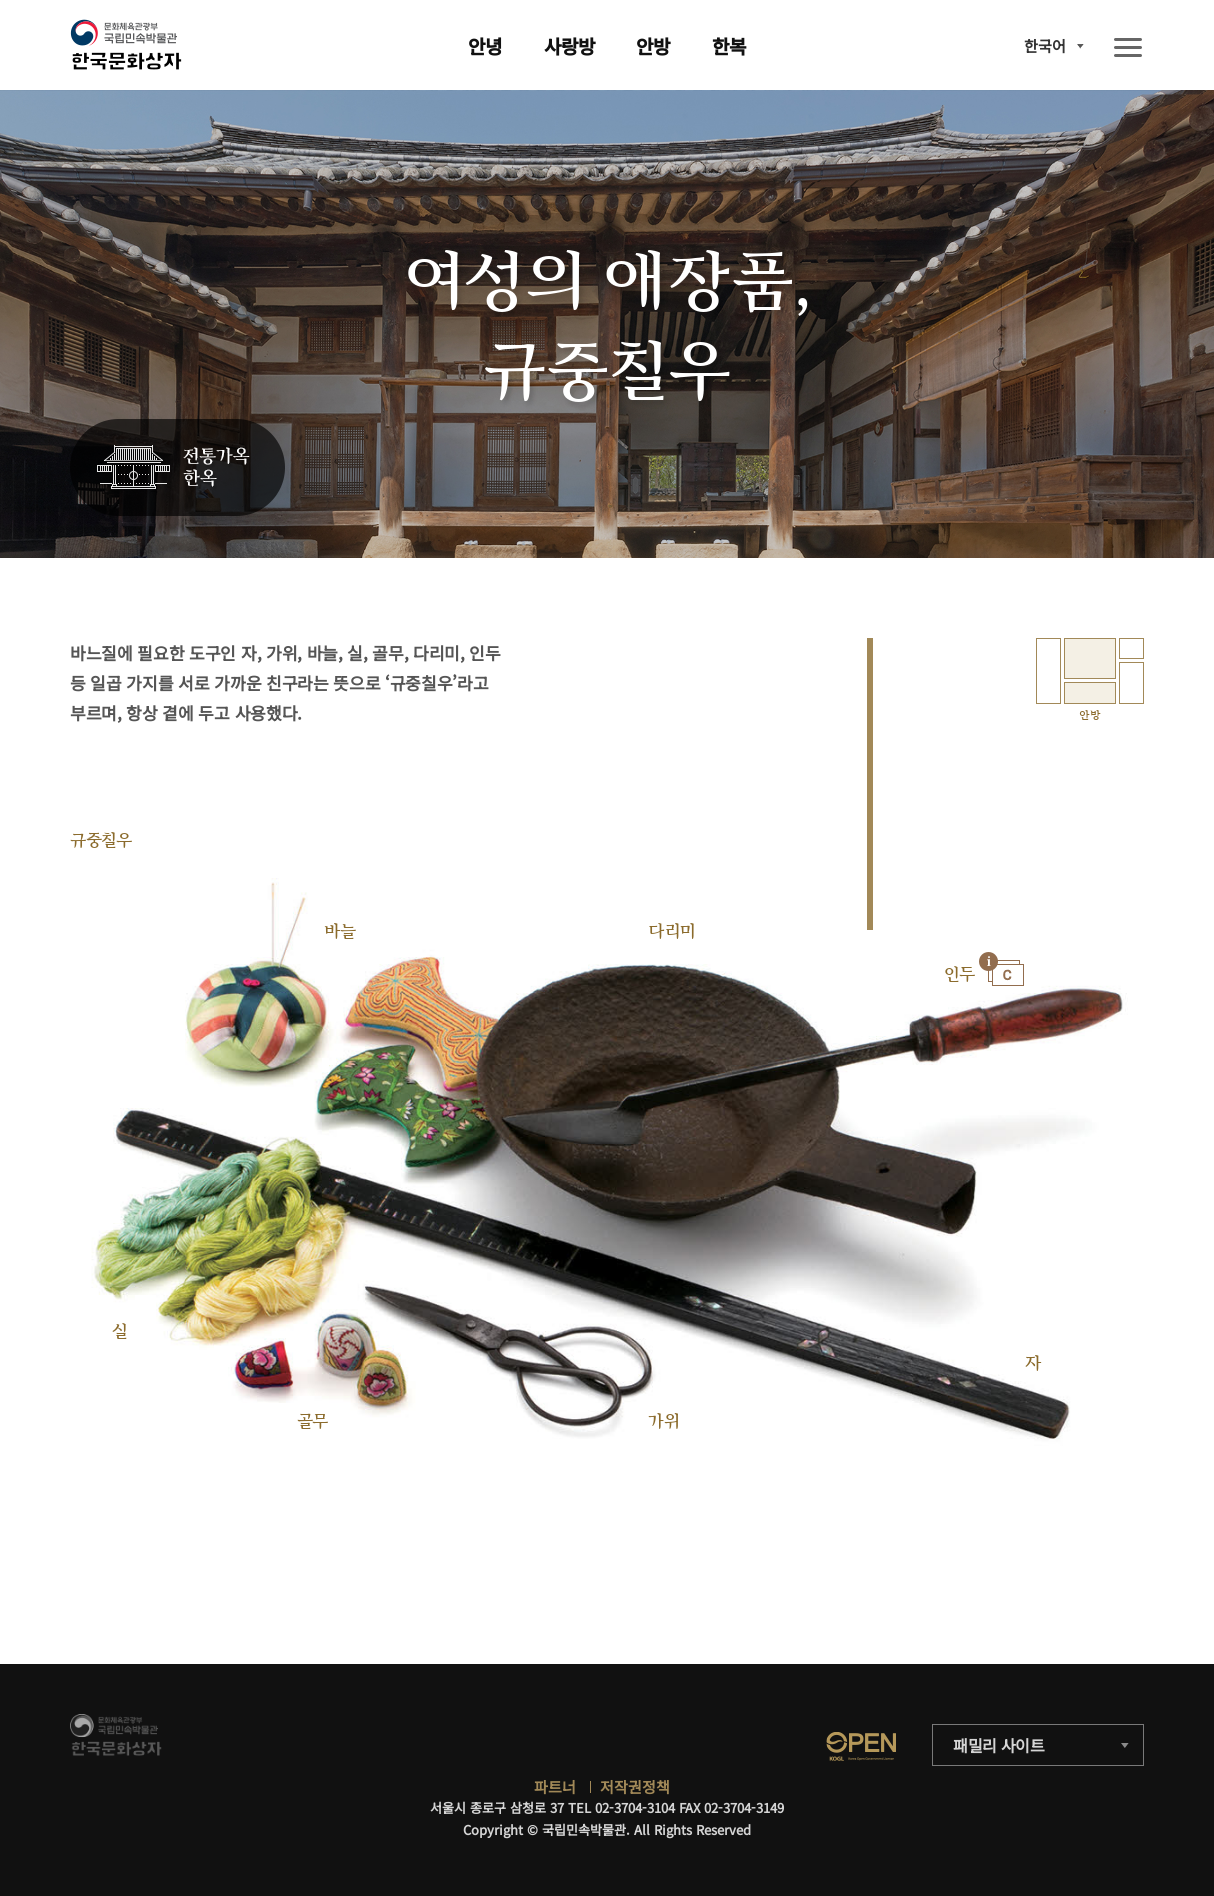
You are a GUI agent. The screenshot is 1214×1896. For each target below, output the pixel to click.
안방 (653, 45)
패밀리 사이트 (999, 1745)
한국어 (1045, 45)
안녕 (485, 45)
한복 (729, 45)
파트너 (555, 1786)
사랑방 (569, 45)
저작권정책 (635, 1786)
